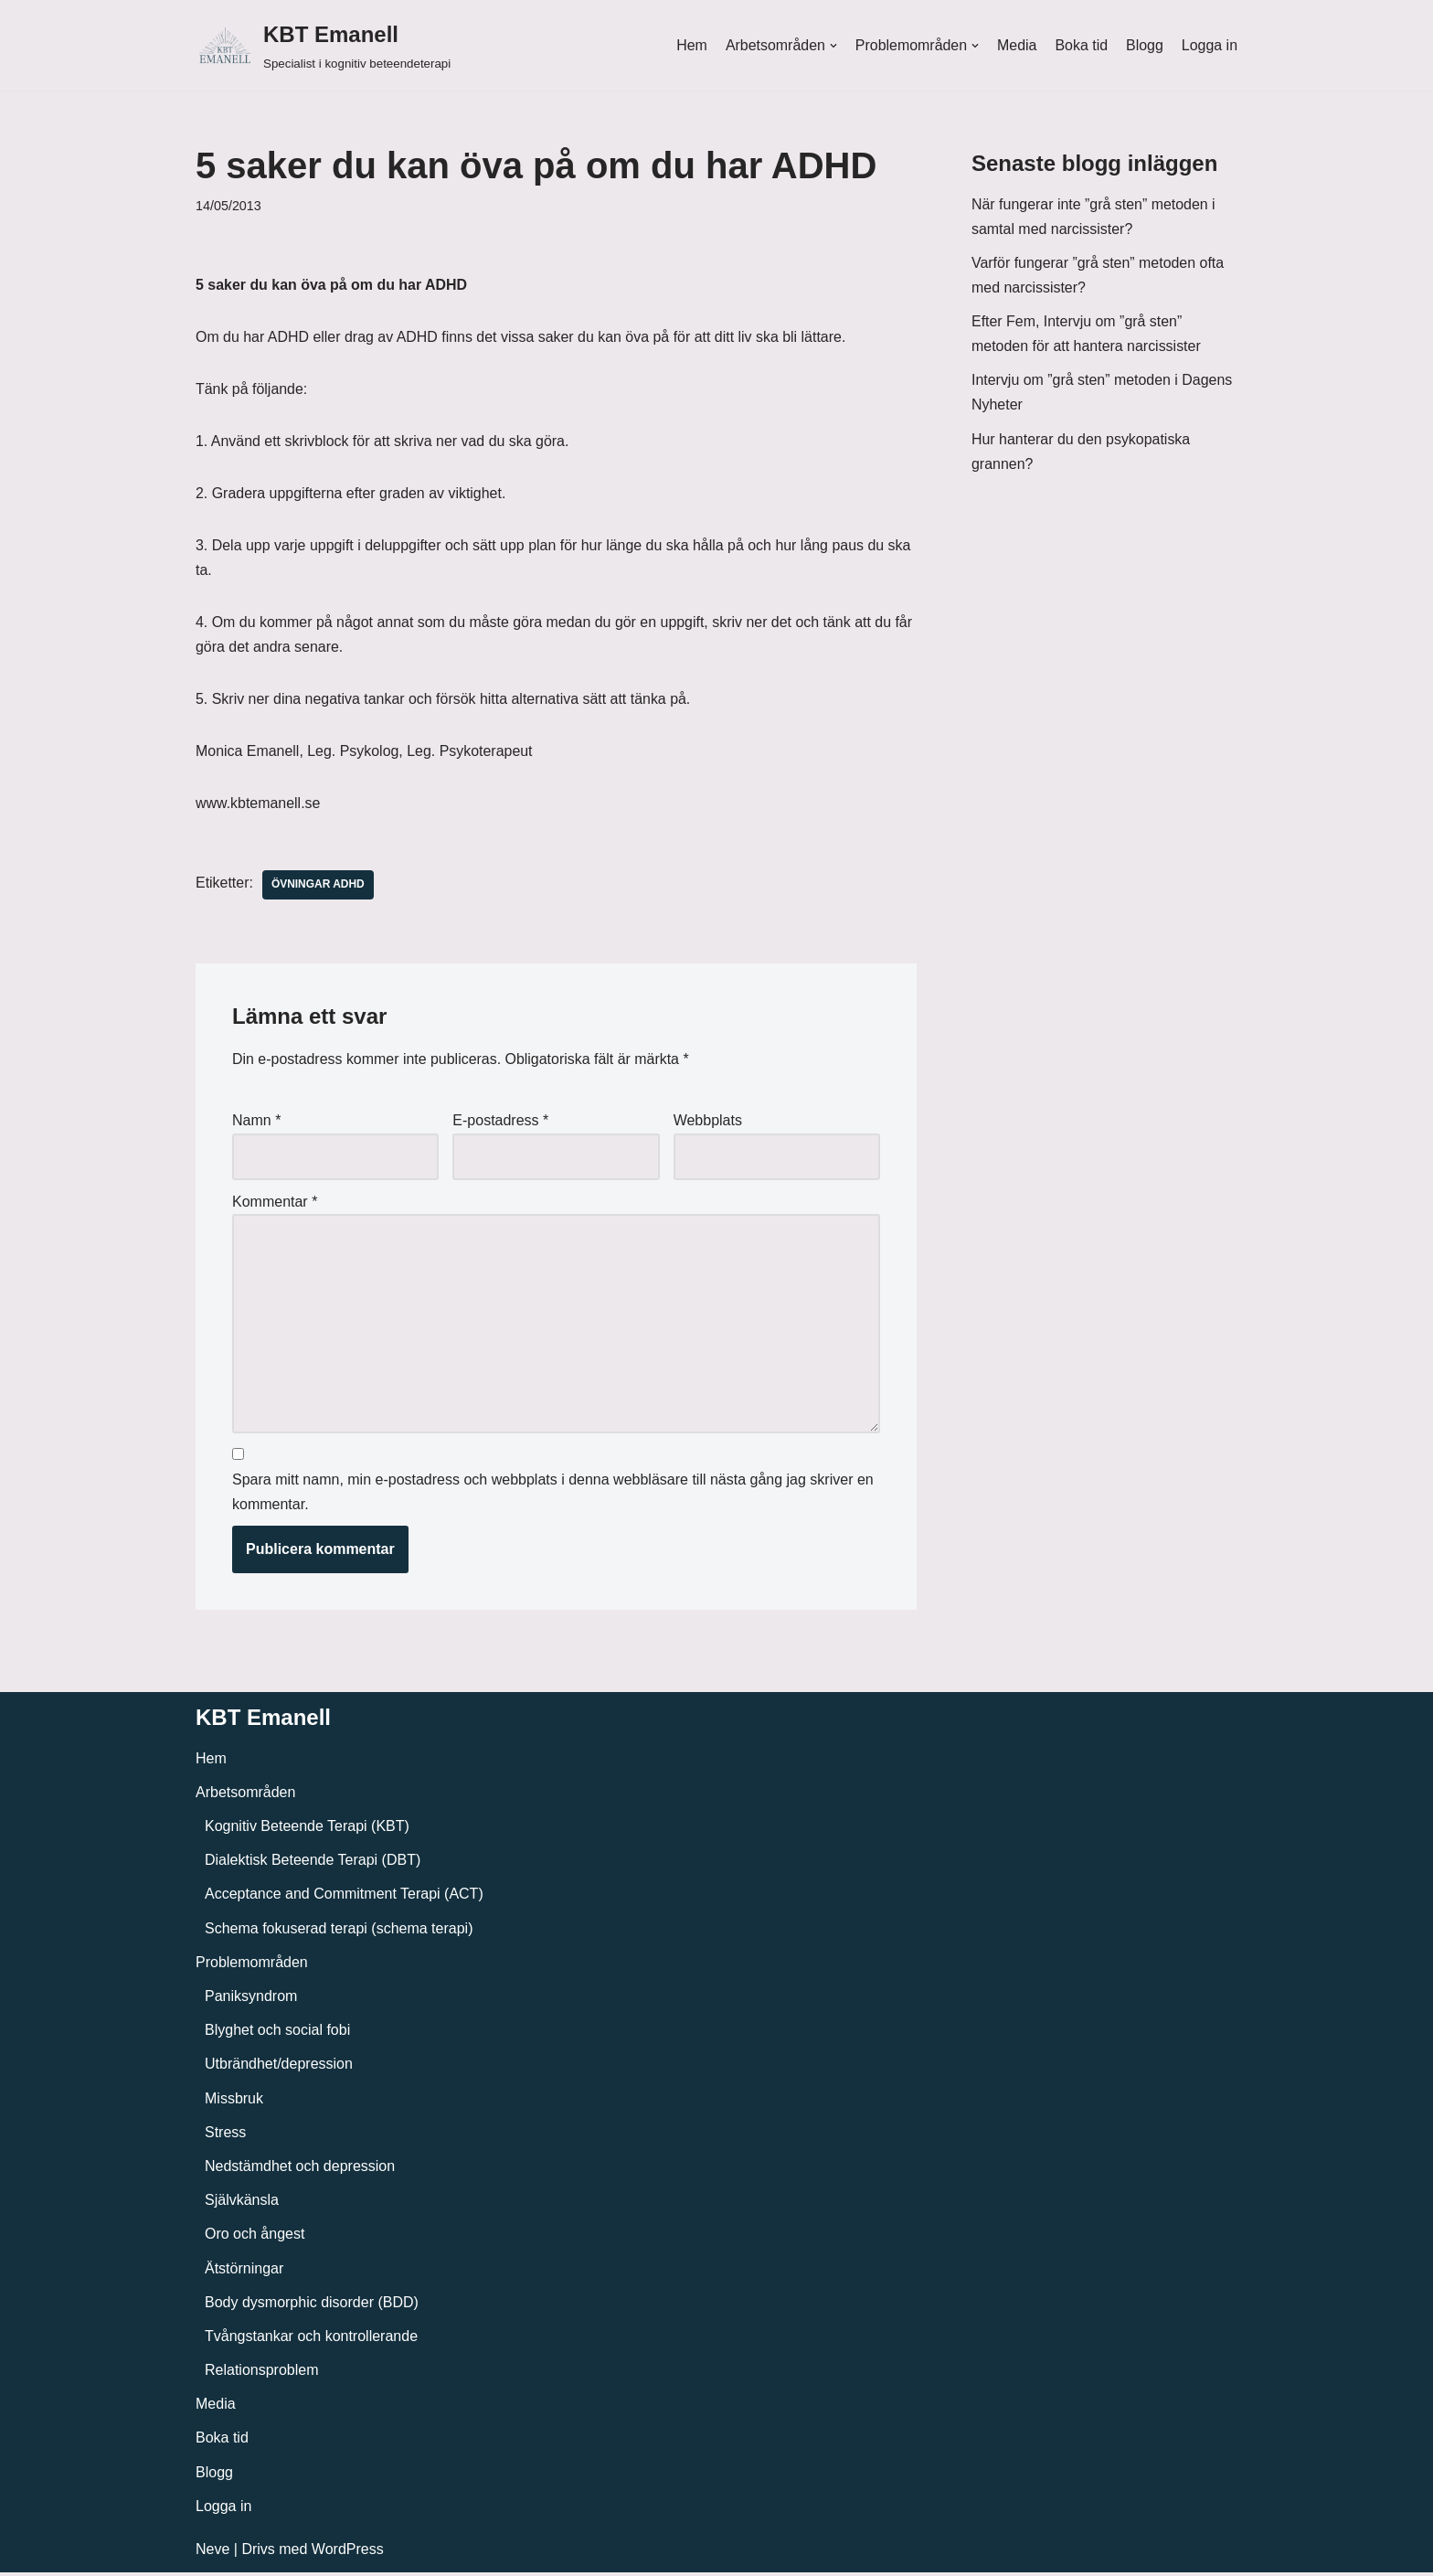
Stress (225, 2136)
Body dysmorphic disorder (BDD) (312, 2306)
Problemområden (252, 1966)
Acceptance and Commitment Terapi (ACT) (344, 1897)
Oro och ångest (254, 2237)
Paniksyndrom (251, 1999)
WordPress (348, 2552)
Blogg (1144, 45)
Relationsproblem (262, 2373)
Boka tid (1081, 45)
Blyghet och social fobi (277, 2033)
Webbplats (708, 1122)
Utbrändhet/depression (279, 2067)
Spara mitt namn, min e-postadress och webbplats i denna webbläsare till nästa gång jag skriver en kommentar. (553, 1495)
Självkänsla (242, 2203)
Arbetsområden (245, 1796)
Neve (212, 2552)
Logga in (1209, 45)
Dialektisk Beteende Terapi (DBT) (312, 1863)
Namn (256, 1122)
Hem (690, 45)
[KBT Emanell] (323, 45)
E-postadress (500, 1122)
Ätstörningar (244, 2271)
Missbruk (234, 2101)
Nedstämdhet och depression (300, 2169)
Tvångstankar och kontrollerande (311, 2339)
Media (1016, 45)
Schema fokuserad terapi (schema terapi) (338, 1931)
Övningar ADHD (318, 886)
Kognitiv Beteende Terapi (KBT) (307, 1829)
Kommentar (274, 1203)
